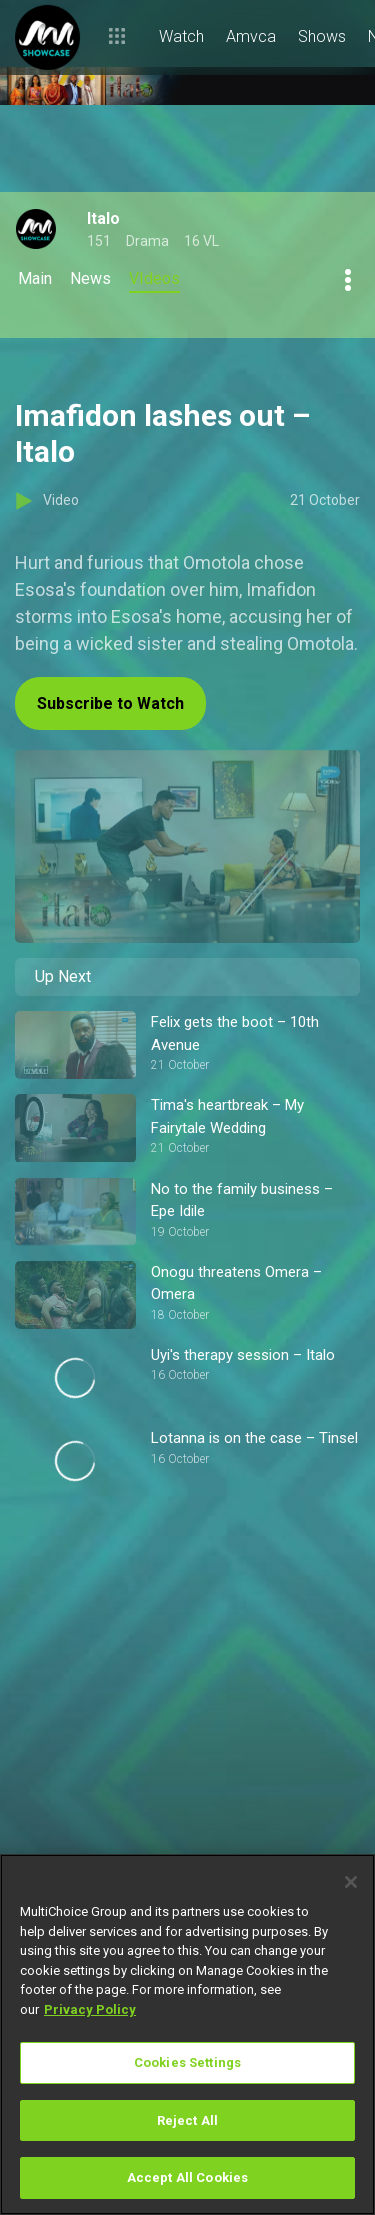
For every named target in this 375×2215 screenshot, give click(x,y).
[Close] (351, 1882)
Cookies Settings (187, 2062)
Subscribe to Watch (110, 703)
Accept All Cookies (187, 2177)
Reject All (187, 2120)
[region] (187, 2034)
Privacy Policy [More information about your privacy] (90, 2009)
